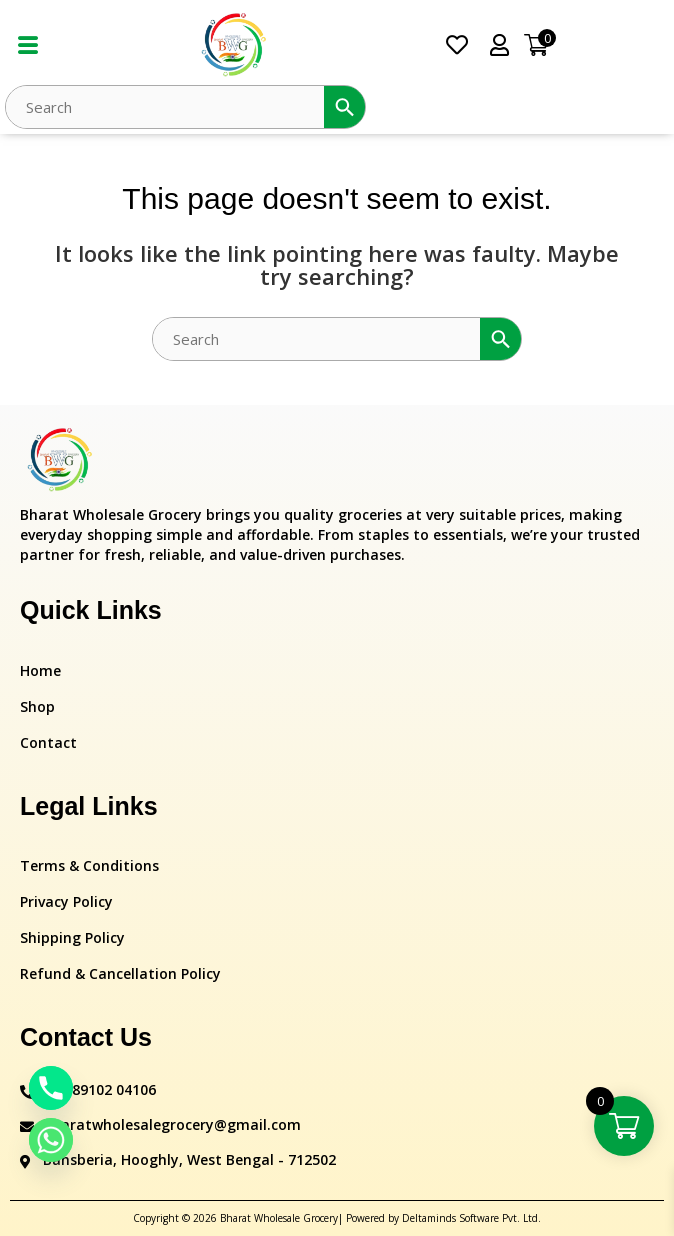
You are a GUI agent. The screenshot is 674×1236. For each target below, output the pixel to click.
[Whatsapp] (51, 1140)
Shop (37, 706)
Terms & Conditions (89, 865)
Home (40, 670)
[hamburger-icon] (27, 45)
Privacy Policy (66, 901)
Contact (48, 742)
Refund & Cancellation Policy (120, 973)
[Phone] (51, 1088)
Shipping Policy (72, 937)
